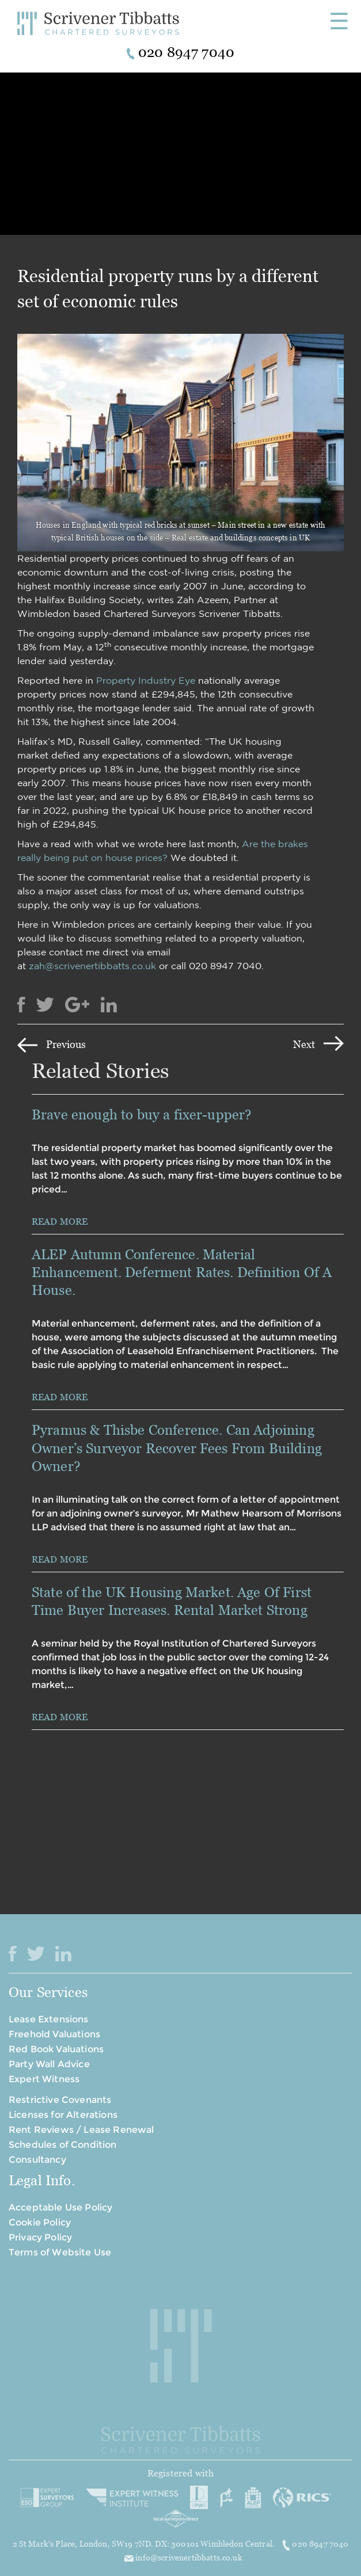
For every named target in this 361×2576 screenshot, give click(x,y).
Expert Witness (44, 2079)
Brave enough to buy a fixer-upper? (143, 1114)
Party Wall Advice (49, 2064)
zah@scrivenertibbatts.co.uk (92, 966)
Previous (66, 1044)
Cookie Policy (40, 2222)
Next (304, 1044)
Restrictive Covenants (60, 2099)
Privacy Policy (40, 2237)
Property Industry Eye (145, 680)
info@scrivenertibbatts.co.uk (183, 2557)
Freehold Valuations (54, 2034)
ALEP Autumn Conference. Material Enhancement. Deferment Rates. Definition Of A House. (182, 1272)
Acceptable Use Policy (60, 2207)
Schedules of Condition (63, 2144)
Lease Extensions (49, 2019)
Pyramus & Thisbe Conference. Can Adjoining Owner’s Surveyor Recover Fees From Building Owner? (177, 1448)
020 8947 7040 (315, 2544)
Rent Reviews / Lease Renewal (81, 2129)
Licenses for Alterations (63, 2114)
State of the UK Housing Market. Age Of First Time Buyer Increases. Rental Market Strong (171, 1601)
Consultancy (37, 2159)
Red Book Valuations (56, 2049)
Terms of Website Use (60, 2252)
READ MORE (60, 1221)
